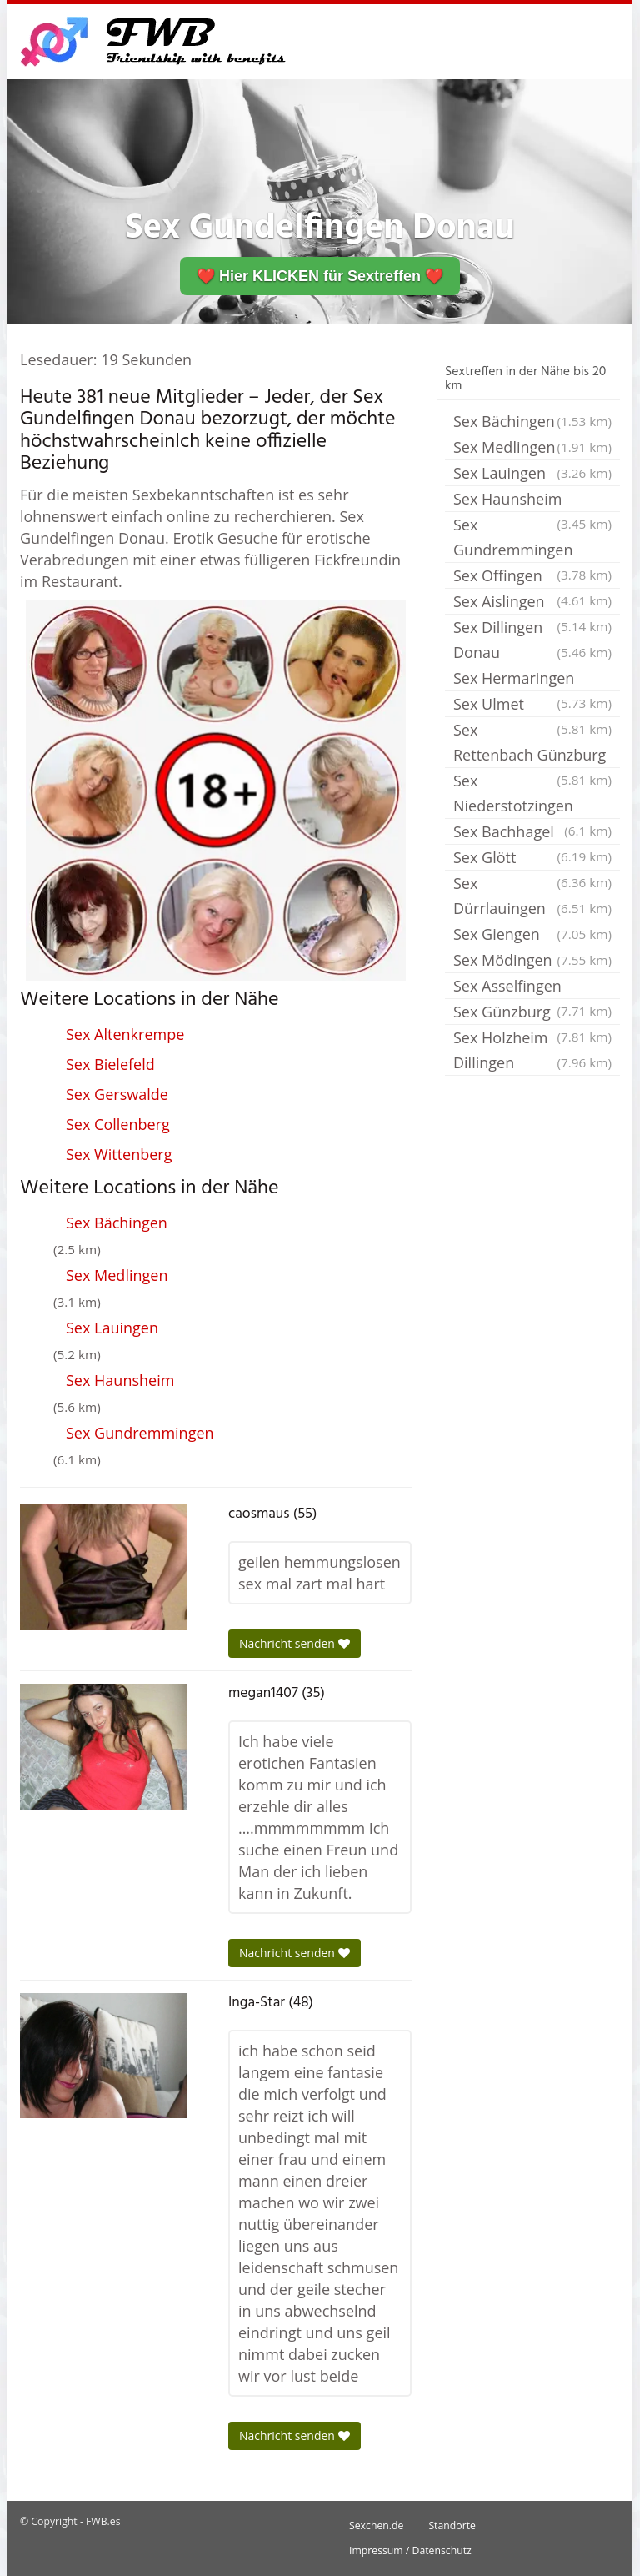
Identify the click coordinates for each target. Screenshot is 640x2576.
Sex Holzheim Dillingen (532, 1051)
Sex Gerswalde (117, 1094)
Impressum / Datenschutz (410, 2550)
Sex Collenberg (118, 1124)
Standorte (452, 2525)
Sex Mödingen (532, 959)
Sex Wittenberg (119, 1154)
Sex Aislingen (532, 603)
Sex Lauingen (112, 1328)
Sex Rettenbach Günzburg (532, 744)
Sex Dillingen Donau (532, 641)
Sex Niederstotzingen (532, 795)
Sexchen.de (376, 2525)
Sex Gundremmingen (140, 1433)
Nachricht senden (294, 1643)
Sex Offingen (532, 577)
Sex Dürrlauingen (532, 897)
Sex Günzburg (532, 1013)
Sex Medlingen (117, 1275)
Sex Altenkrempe (125, 1034)
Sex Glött (532, 859)
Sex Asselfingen (532, 987)
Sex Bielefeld (110, 1064)
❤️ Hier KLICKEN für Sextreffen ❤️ (320, 276)
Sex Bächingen (117, 1223)
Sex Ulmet (532, 705)
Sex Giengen (532, 934)
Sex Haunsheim (120, 1380)
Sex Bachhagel (532, 833)
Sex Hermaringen (532, 679)
